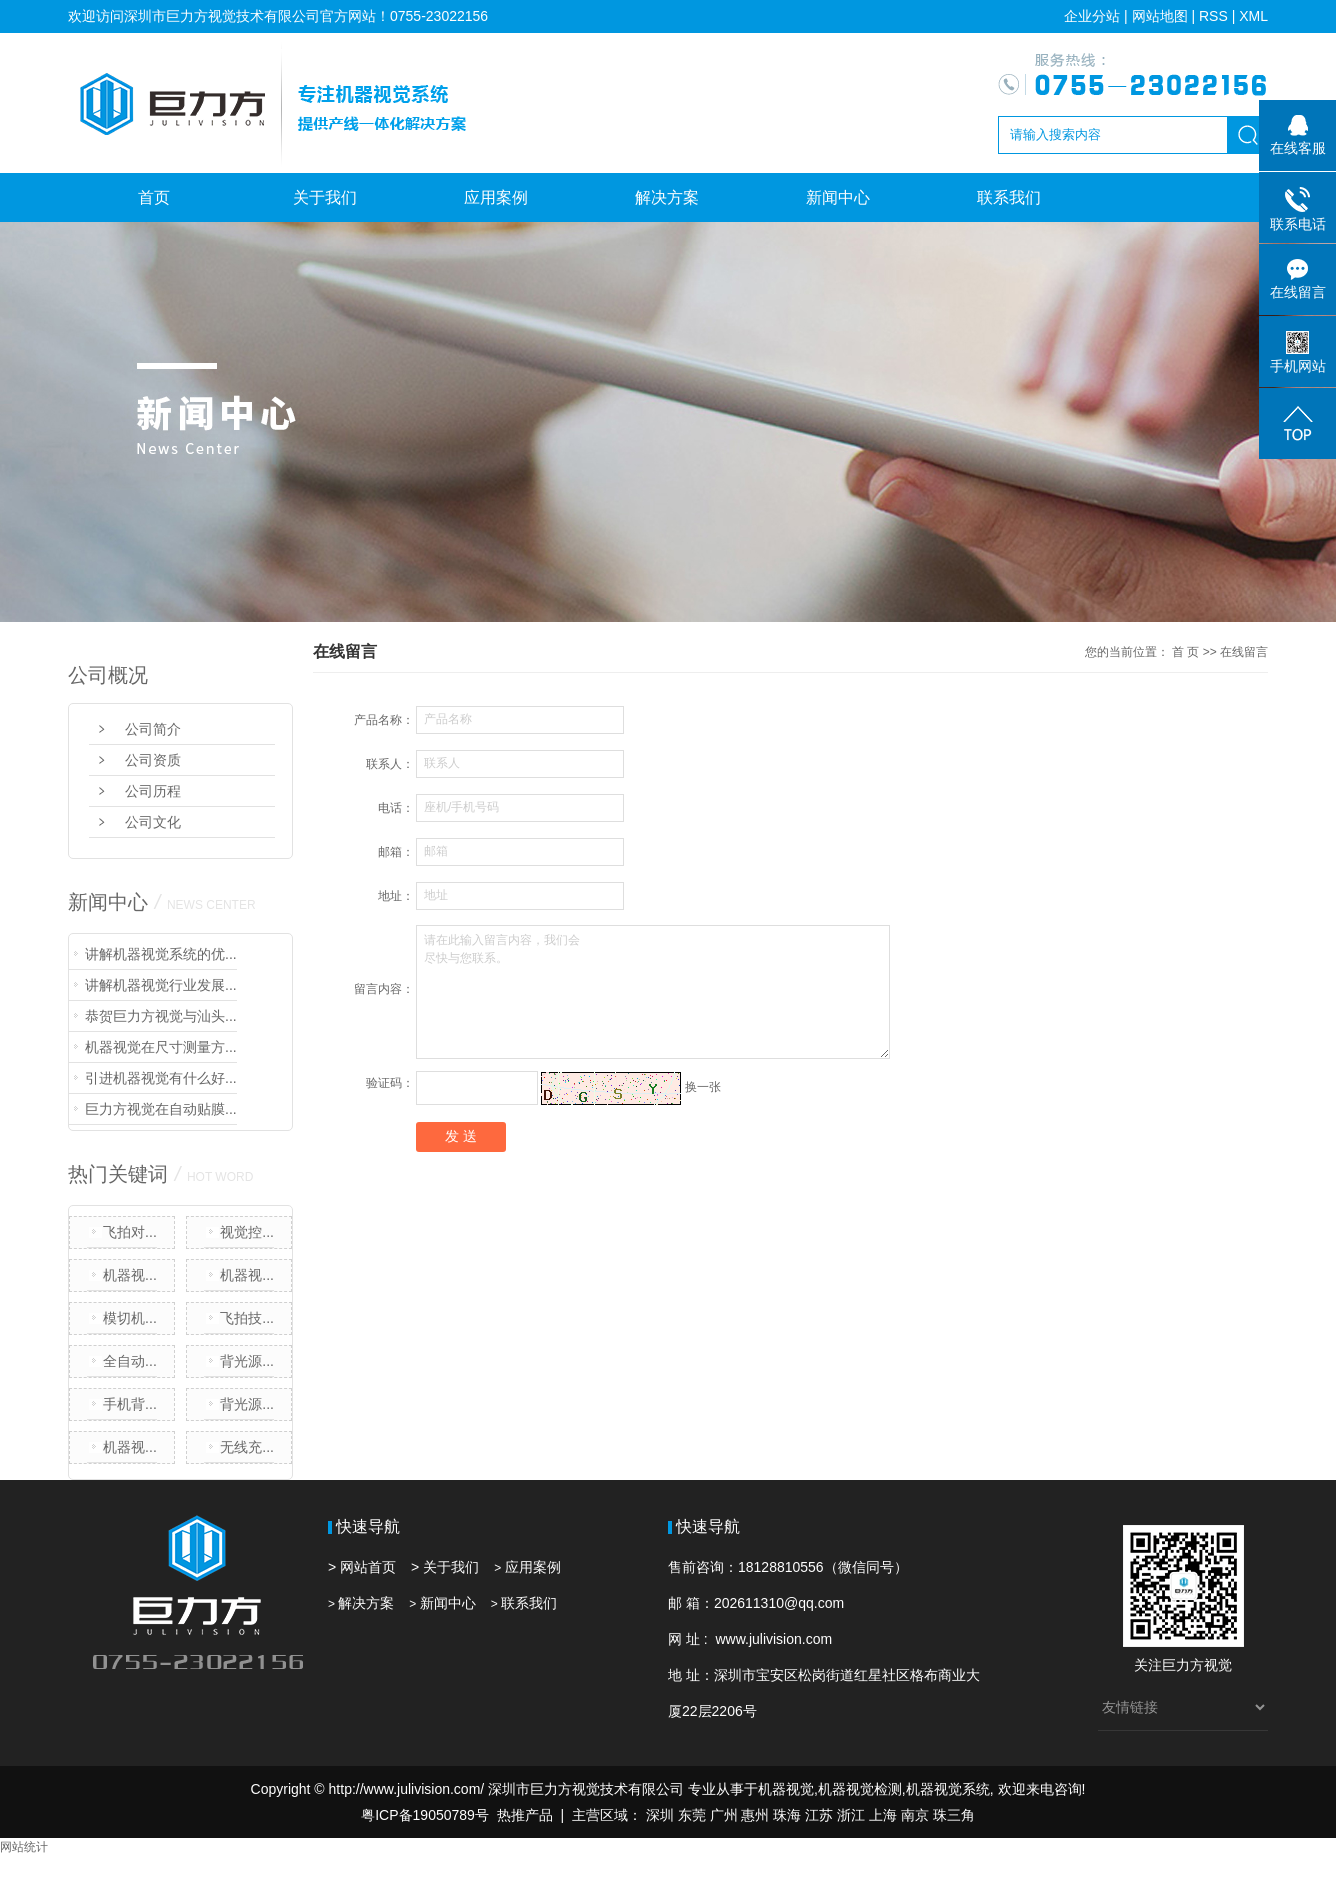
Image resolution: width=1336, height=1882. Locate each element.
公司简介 (153, 729)
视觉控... (247, 1232)
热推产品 (525, 1815)
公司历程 (153, 791)
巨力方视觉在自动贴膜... (161, 1109)
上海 (883, 1815)
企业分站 (1092, 16)
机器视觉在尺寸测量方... (161, 1047)
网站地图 (1160, 16)
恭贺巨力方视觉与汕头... (161, 1016)
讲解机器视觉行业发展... (161, 985)
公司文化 (153, 822)
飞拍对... (130, 1232)
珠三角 (954, 1815)
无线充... (247, 1447)
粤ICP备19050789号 (425, 1815)
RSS (1213, 16)
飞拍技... (247, 1318)
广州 (724, 1815)
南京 (915, 1815)
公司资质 (153, 760)
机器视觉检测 (860, 1789)
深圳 (660, 1815)
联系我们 (1009, 197)
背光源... (247, 1361)
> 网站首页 (362, 1567)
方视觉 (1211, 1665)
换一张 (703, 1087)
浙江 (851, 1815)
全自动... (130, 1361)
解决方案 (667, 197)
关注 (1148, 1665)
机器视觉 (786, 1789)
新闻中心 (838, 197)
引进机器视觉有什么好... (161, 1078)
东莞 (692, 1815)
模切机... (130, 1318)
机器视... (130, 1275)
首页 (154, 197)
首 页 (1185, 652)
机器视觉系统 (948, 1789)
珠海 (787, 1815)
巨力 (1176, 1665)
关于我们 (325, 197)
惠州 (755, 1815)
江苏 (819, 1815)
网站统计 (24, 1847)
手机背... (130, 1404)
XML (1253, 16)
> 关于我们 (445, 1567)
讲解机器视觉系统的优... (161, 954)
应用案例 (496, 197)
